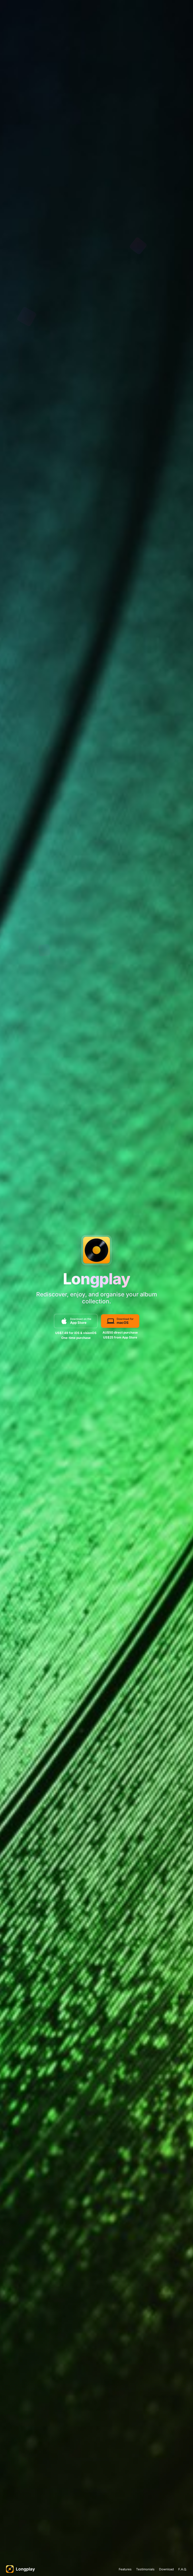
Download (166, 2569)
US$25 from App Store (120, 1337)
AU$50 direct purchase (120, 1332)
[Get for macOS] (120, 1321)
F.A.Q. (182, 2569)
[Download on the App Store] (76, 1321)
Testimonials (145, 2569)
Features (125, 2569)
